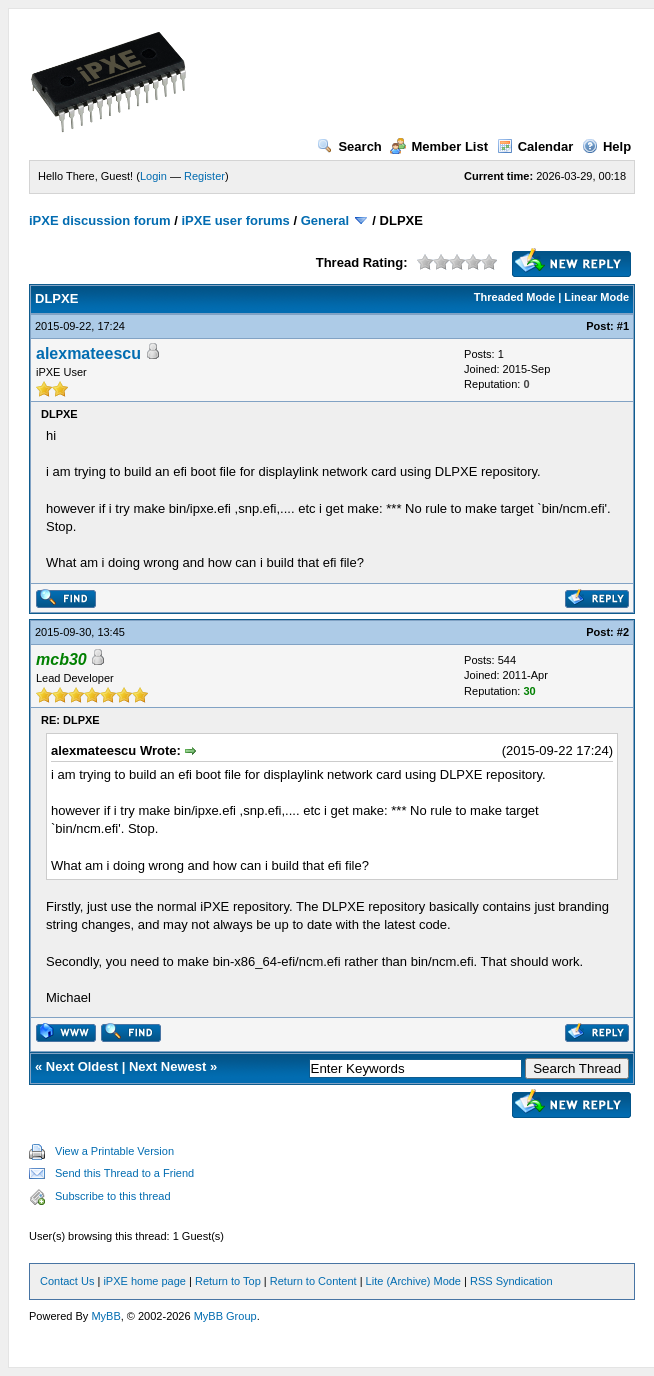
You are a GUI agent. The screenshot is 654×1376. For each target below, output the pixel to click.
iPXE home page (144, 1281)
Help (606, 146)
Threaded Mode (514, 297)
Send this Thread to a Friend (124, 1173)
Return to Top (228, 1281)
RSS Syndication (511, 1281)
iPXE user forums (235, 220)
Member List (439, 146)
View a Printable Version (114, 1151)
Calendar (535, 146)
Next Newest (167, 1066)
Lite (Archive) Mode (413, 1281)
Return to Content (313, 1281)
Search (349, 146)
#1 (623, 326)
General (325, 220)
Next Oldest (82, 1066)
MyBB (105, 1316)
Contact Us (67, 1281)
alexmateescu (88, 353)
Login (153, 176)
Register (204, 176)
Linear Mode (596, 297)
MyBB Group (225, 1316)
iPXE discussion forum (100, 220)
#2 (623, 632)
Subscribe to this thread (113, 1196)
